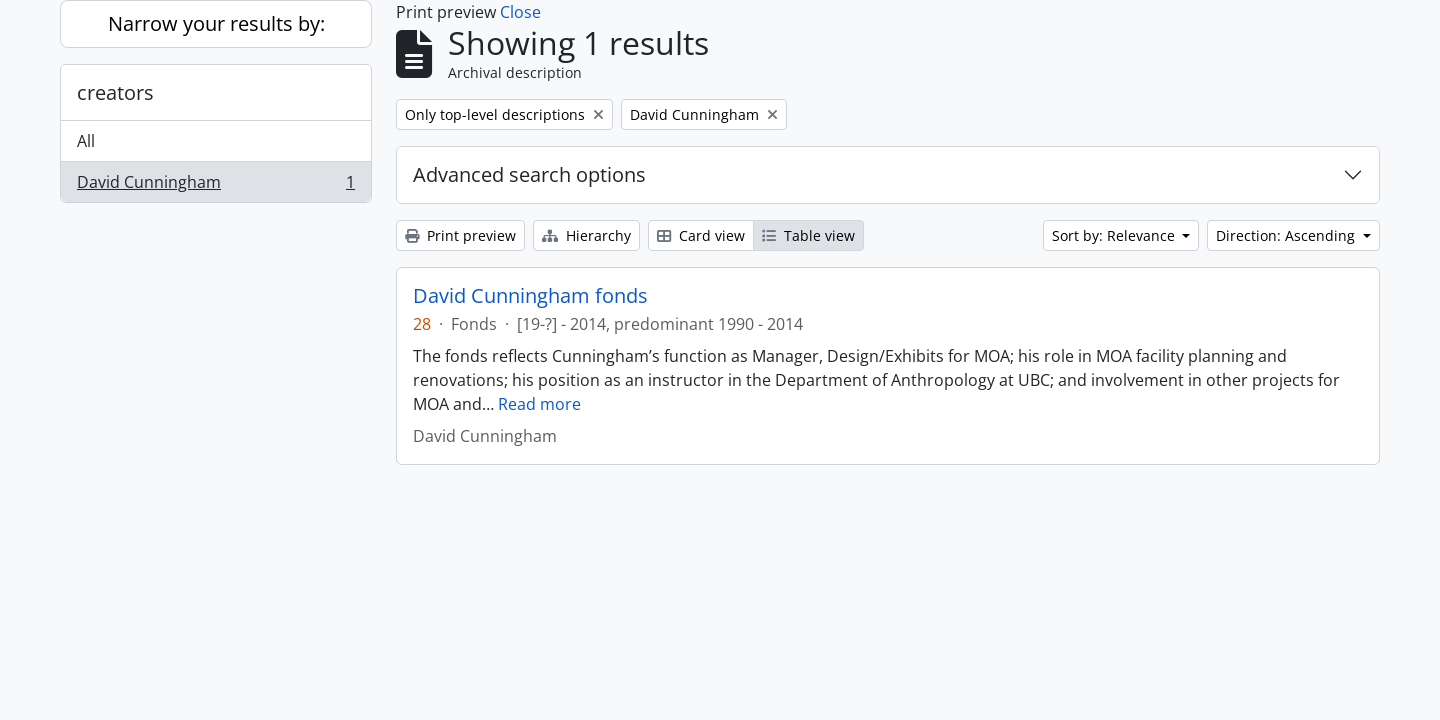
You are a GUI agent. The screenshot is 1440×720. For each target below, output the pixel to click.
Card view (701, 235)
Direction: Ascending (1287, 235)
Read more (539, 404)
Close (520, 12)
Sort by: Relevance (1115, 235)
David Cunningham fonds (530, 296)
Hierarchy (586, 235)
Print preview (460, 235)
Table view (808, 235)
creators (115, 92)
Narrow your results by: (216, 23)
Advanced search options (529, 174)
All (86, 141)
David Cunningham (215, 186)
